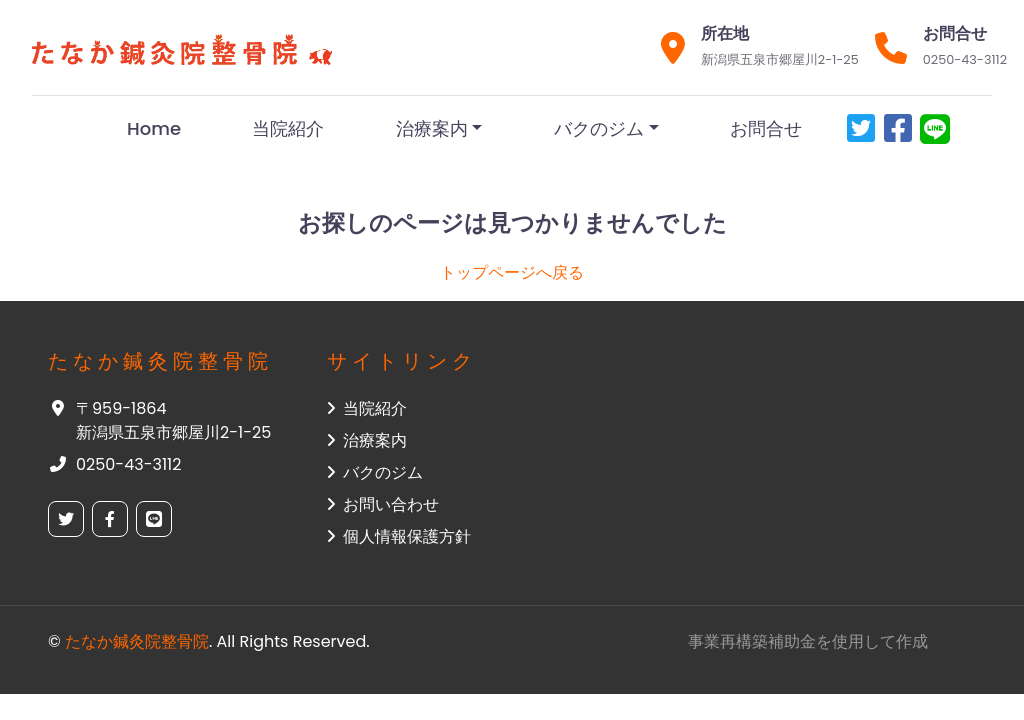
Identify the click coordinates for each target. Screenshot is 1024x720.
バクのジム (599, 128)
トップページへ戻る (512, 272)
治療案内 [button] (367, 440)
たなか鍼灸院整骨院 (137, 641)
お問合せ (766, 128)
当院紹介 (288, 128)
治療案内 (432, 128)
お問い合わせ (383, 504)
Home (154, 128)
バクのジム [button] (375, 472)
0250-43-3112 (965, 59)
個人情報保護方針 (399, 536)
